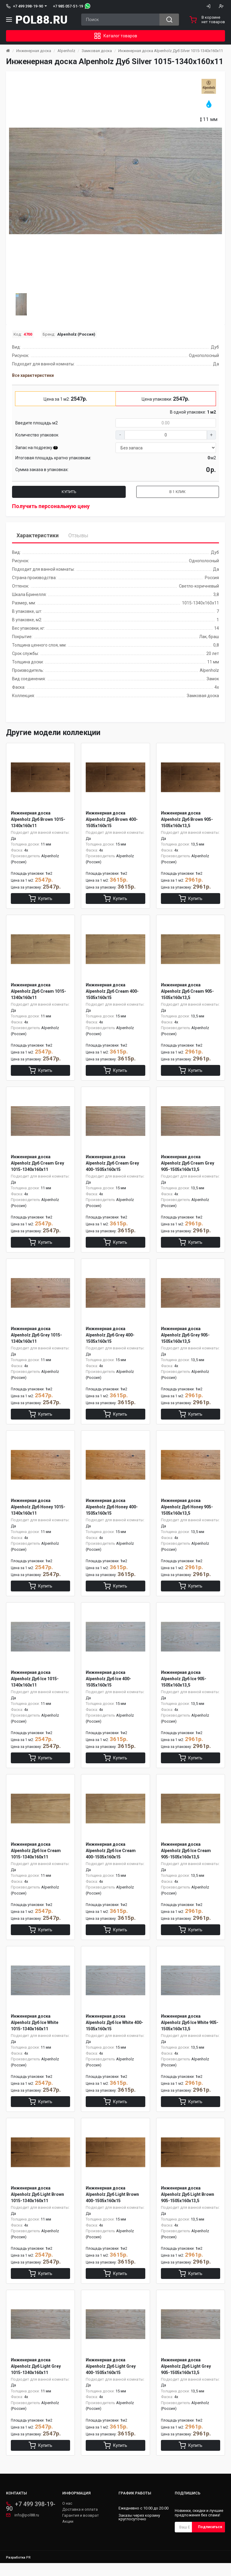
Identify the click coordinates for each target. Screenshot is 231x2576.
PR (28, 2570)
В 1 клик (177, 491)
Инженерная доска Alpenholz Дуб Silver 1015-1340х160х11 (170, 50)
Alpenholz (66, 50)
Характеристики (38, 535)
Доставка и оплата (80, 2522)
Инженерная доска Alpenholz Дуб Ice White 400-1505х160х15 (114, 2032)
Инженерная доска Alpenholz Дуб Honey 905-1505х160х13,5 (187, 1512)
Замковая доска (97, 50)
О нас (67, 2516)
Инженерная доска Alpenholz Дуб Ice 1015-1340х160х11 (35, 1685)
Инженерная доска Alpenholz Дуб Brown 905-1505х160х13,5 (187, 819)
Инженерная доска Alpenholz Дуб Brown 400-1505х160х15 (112, 819)
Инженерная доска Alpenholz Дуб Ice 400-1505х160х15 (108, 1685)
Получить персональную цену (51, 506)
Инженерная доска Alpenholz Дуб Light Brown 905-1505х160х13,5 (187, 2205)
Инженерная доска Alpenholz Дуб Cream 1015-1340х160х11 (38, 992)
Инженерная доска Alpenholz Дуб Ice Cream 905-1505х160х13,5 (186, 1858)
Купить (69, 491)
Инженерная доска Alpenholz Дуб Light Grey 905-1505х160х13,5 (186, 2378)
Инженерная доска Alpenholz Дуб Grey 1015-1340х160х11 (36, 1339)
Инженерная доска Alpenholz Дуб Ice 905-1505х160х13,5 (183, 1685)
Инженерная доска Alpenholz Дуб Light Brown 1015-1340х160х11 (37, 2205)
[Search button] (169, 20)
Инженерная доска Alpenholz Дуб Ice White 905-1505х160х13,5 (189, 2032)
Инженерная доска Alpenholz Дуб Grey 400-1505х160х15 (110, 1339)
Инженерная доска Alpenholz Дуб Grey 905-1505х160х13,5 (185, 1339)
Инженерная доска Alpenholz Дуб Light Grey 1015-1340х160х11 (36, 2378)
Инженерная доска (33, 50)
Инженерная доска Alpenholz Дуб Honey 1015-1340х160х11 (38, 1512)
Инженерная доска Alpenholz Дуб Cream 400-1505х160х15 (112, 992)
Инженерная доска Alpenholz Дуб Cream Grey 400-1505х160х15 (112, 1166)
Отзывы (78, 535)
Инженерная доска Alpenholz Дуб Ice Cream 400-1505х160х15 (111, 1858)
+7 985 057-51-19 (68, 6)
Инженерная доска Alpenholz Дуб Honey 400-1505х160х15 (112, 1512)
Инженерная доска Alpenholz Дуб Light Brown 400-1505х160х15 (112, 2205)
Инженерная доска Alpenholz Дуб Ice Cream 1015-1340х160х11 (36, 1858)
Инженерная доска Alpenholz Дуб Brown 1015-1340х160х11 (38, 819)
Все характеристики (33, 375)
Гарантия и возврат (80, 2528)
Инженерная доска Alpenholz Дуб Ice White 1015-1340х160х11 (34, 2032)
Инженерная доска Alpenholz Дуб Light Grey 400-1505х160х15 (111, 2378)
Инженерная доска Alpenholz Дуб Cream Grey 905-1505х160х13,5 (187, 1166)
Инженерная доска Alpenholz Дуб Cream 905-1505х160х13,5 (187, 992)
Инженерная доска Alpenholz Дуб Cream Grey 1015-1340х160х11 (37, 1166)
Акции (67, 2534)
